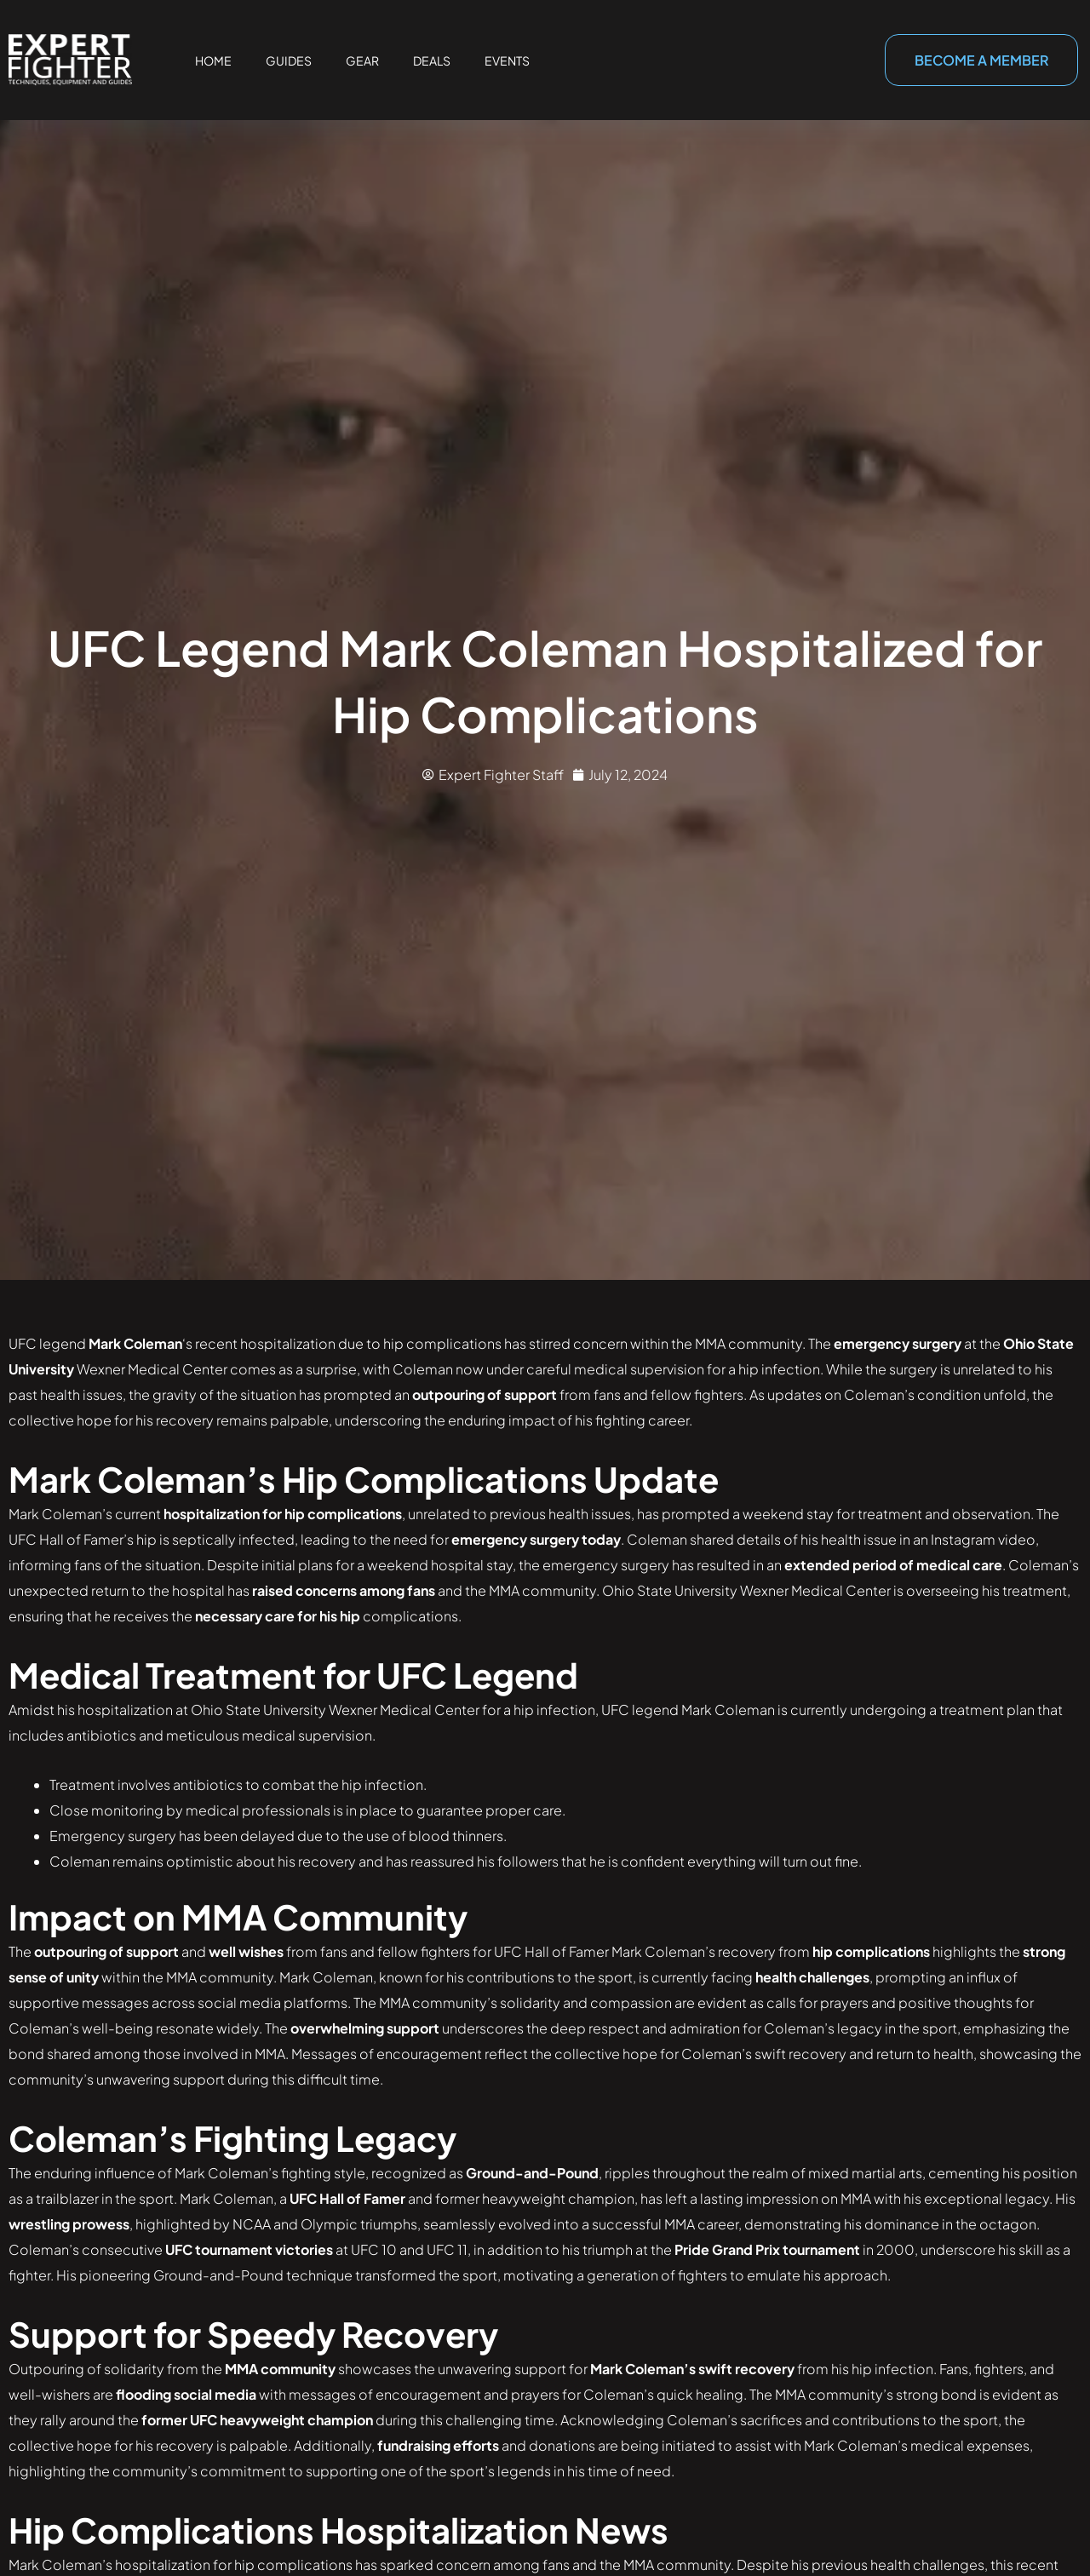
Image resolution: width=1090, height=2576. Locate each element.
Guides (289, 60)
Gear (362, 60)
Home (213, 60)
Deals (431, 60)
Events (507, 60)
